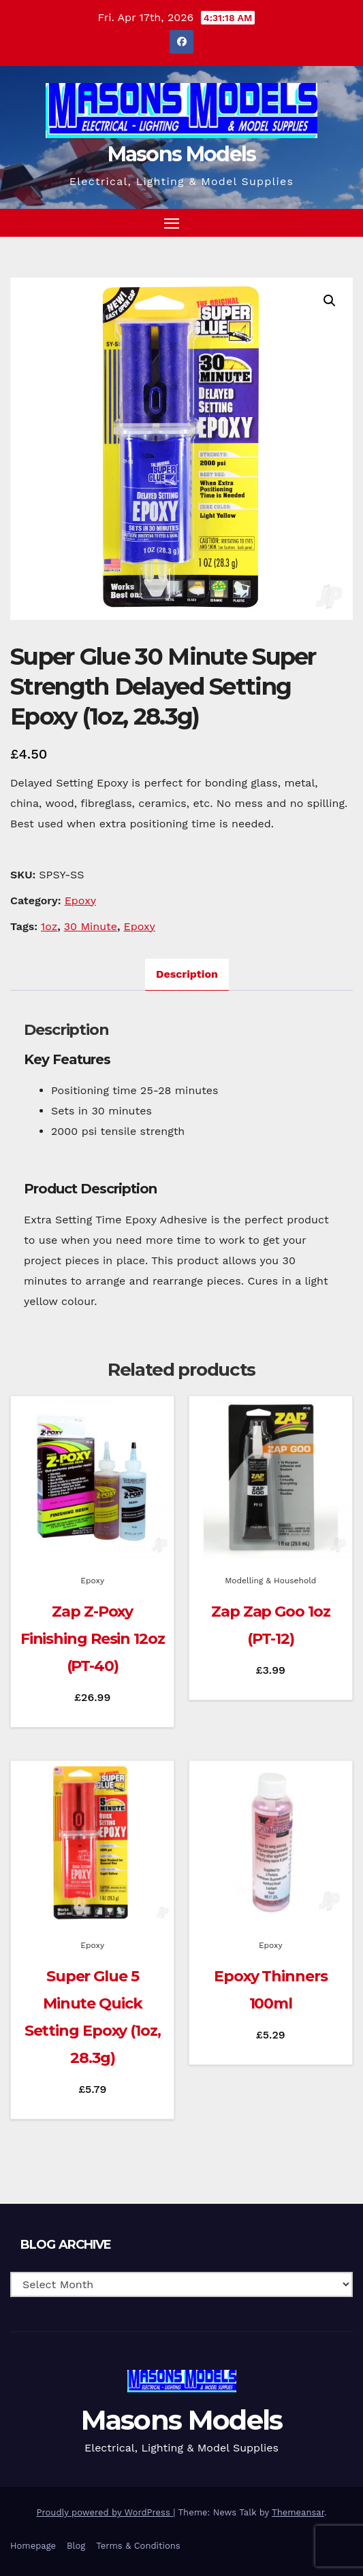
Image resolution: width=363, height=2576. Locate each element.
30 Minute (90, 926)
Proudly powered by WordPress (105, 2512)
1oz (49, 926)
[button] (318, 222)
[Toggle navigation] (172, 223)
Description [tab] (187, 974)
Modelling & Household (270, 1580)
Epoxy (80, 900)
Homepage (33, 2546)
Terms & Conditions (138, 2546)
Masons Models (182, 154)
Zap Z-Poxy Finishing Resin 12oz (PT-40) (92, 1638)
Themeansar (298, 2512)
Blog (76, 2546)
